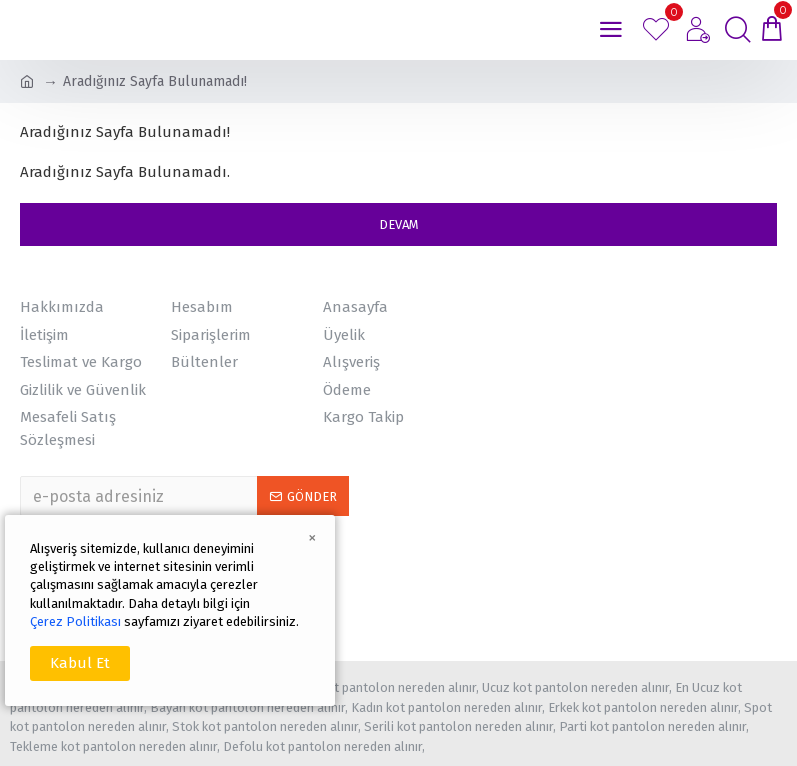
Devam (399, 224)
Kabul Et (80, 663)
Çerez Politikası (75, 621)
